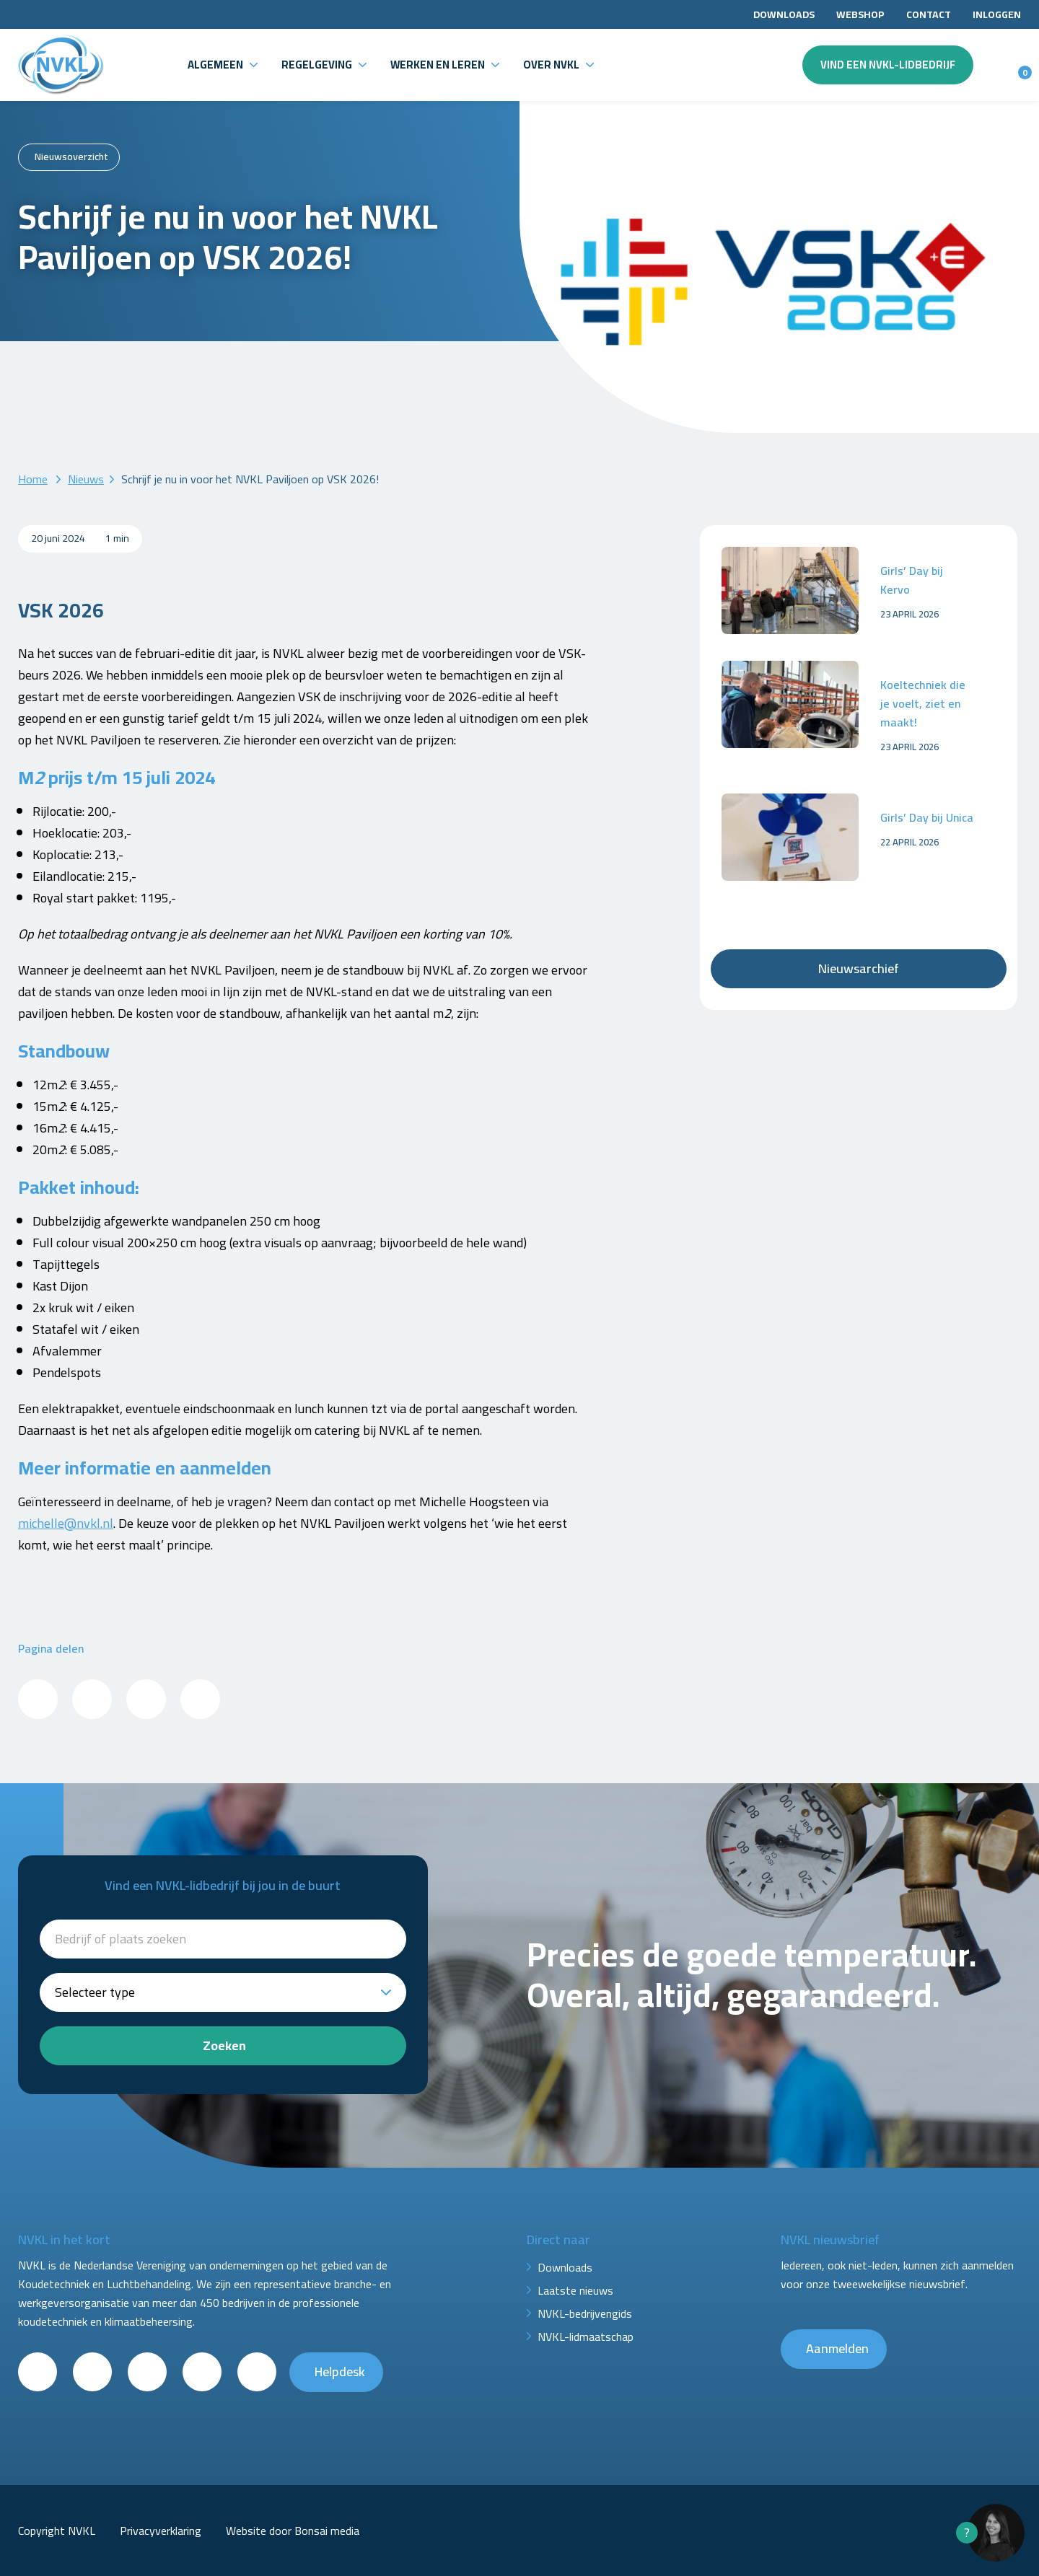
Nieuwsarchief (858, 968)
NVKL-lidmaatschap (586, 2336)
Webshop (860, 14)
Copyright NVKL (56, 2530)
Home (33, 479)
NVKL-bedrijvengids (585, 2313)
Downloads (784, 14)
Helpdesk (340, 2371)
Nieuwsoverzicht (71, 156)
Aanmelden (837, 2348)
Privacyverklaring (160, 2530)
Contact (928, 14)
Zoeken (224, 2045)
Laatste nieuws (575, 2290)
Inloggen (997, 14)
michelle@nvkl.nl (65, 1523)
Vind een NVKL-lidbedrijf (887, 64)
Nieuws (86, 479)
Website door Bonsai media (292, 2530)
